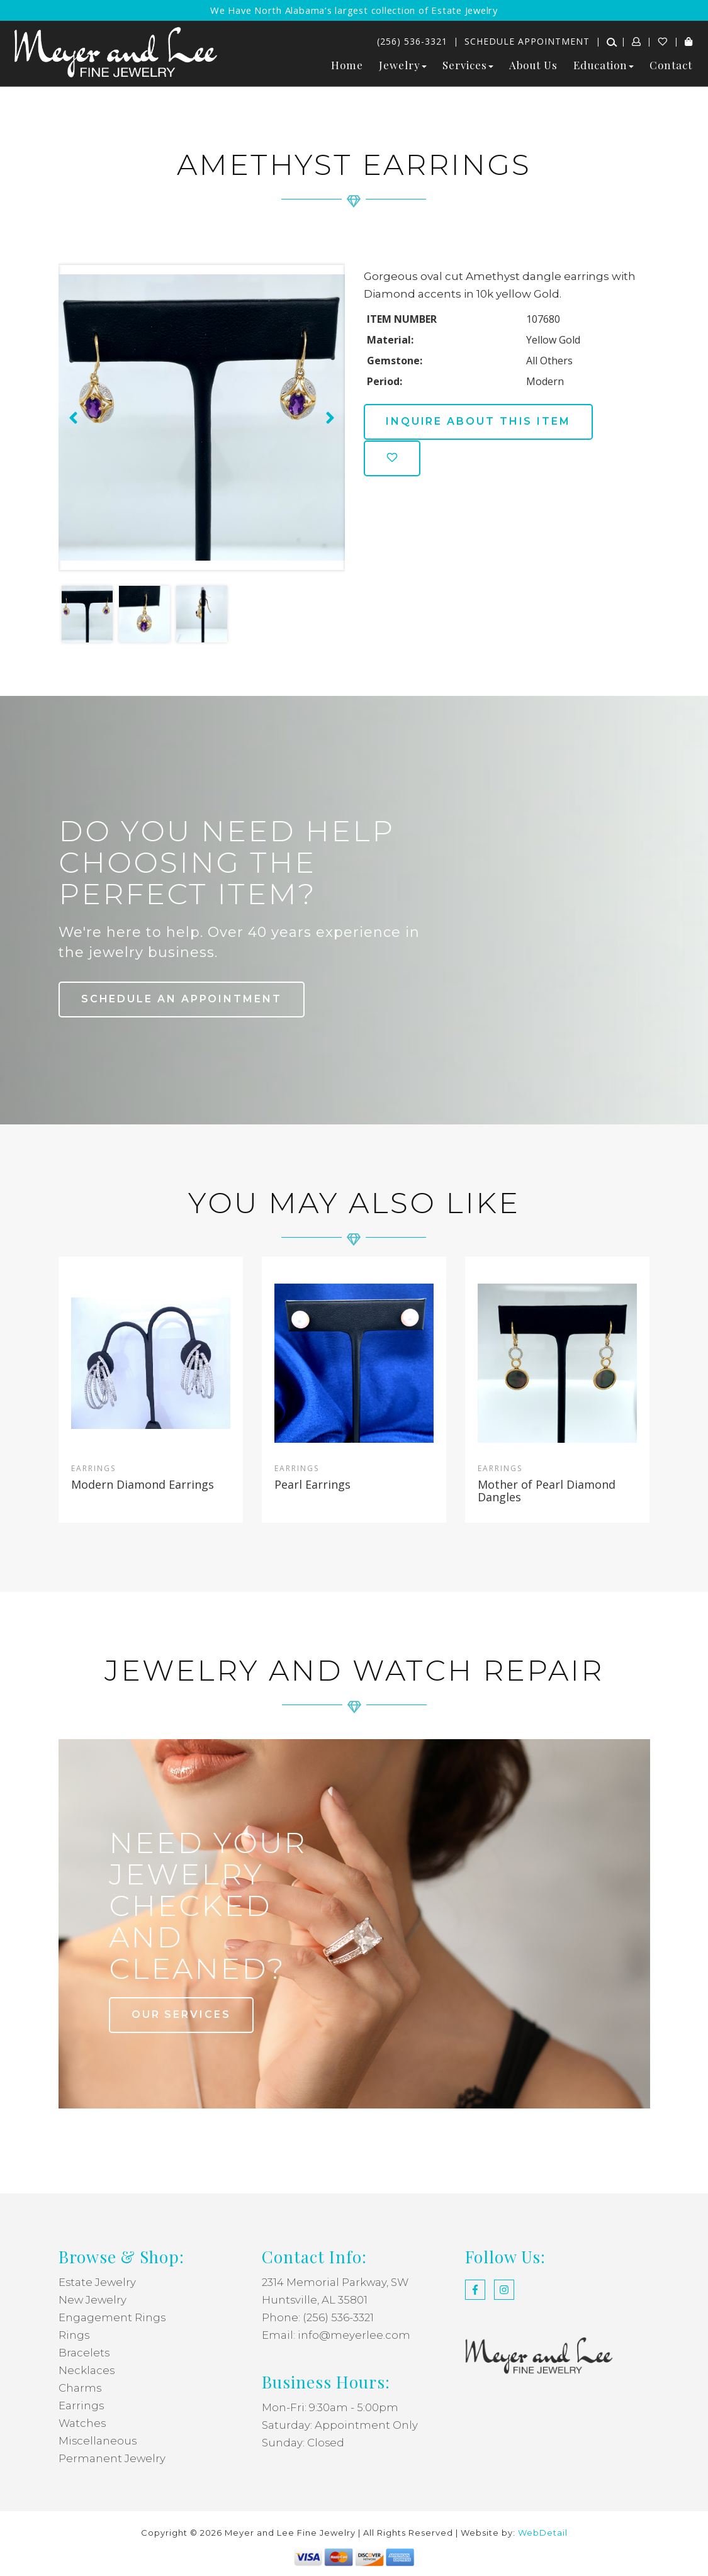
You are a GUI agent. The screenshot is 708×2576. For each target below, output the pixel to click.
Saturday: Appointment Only (340, 2425)
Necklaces (87, 2370)
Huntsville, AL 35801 (315, 2299)
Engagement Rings (112, 2317)
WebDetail (543, 2533)
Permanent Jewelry (112, 2458)
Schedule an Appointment (183, 999)
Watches (83, 2423)
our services (182, 2014)
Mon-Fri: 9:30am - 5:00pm (330, 2407)
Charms (80, 2388)
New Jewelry (93, 2299)
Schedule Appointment (527, 41)
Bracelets (84, 2352)
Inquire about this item (480, 421)
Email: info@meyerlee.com (336, 2335)
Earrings (81, 2405)
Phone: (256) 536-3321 (318, 2317)
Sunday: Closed (303, 2442)
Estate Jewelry (98, 2282)
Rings (74, 2335)
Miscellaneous (98, 2440)
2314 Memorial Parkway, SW (336, 2282)
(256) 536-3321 (412, 41)
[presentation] (72, 417)
